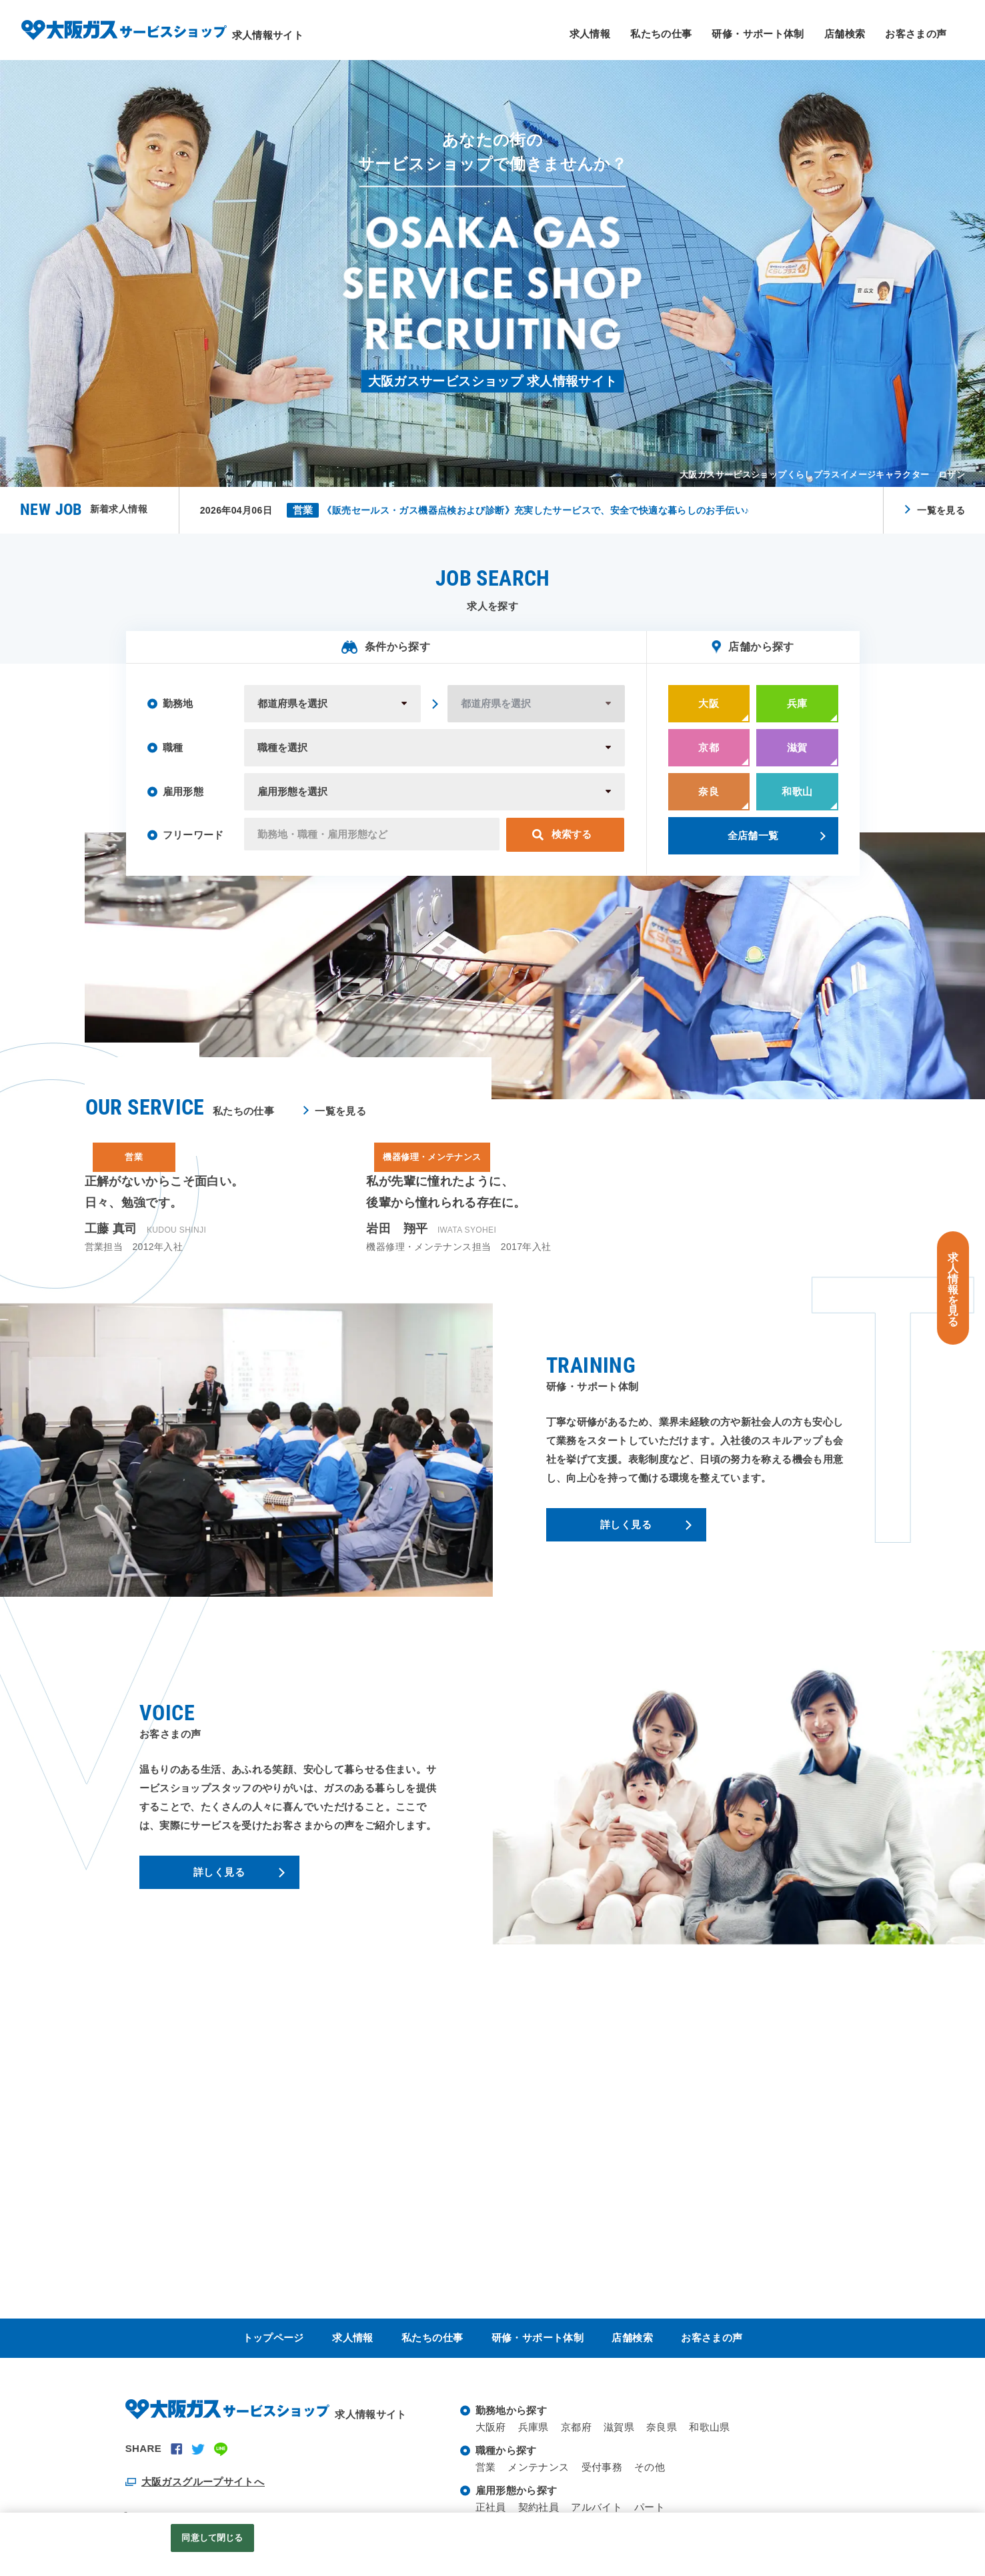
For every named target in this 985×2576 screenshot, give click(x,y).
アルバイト (596, 2507)
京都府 (576, 2427)
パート (649, 2507)
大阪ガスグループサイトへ (203, 2481)
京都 (708, 758)
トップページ (273, 2337)
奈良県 (661, 2427)
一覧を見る (941, 510)
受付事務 (602, 2467)
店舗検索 (845, 33)
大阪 (708, 714)
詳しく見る (626, 1535)
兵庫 (797, 714)
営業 (485, 2467)
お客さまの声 (915, 33)
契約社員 (539, 2507)
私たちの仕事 (661, 33)
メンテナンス (538, 2467)
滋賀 (797, 758)
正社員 (490, 2507)
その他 (649, 2467)
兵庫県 (533, 2427)
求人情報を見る (953, 1289)
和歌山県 (709, 2427)
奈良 (708, 802)
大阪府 (490, 2427)
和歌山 (797, 802)
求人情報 (590, 33)
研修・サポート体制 (758, 33)
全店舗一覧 (753, 846)
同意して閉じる (212, 2538)
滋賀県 (619, 2427)
